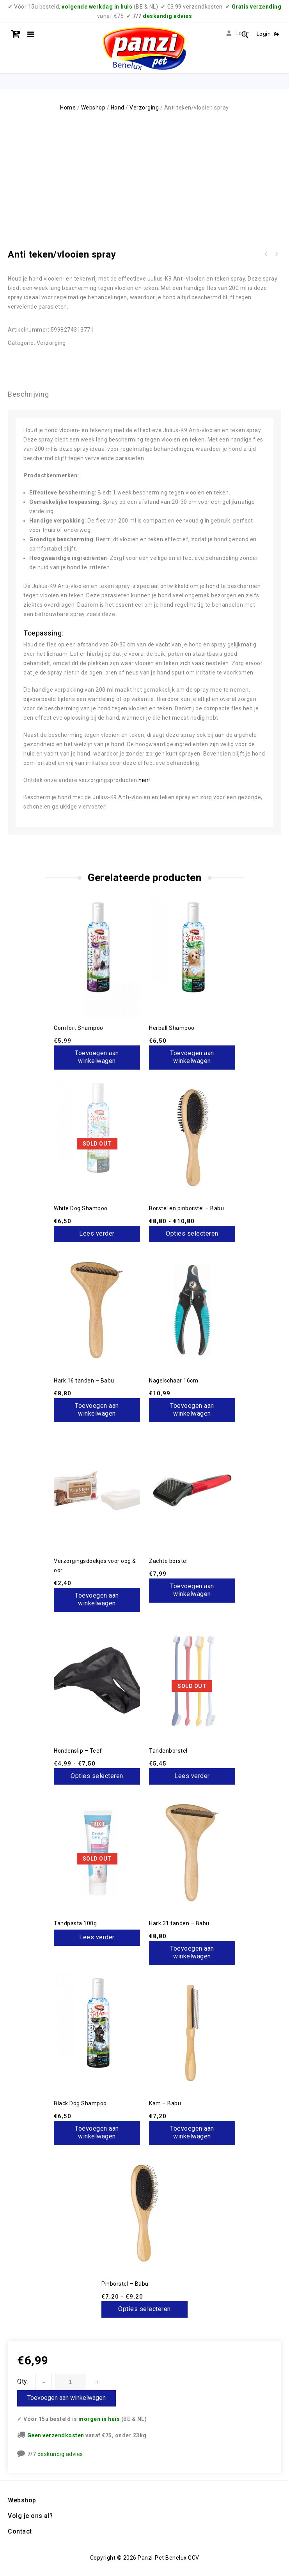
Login (264, 34)
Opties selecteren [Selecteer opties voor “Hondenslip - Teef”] (97, 1776)
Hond (117, 107)
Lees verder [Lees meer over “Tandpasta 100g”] (97, 1937)
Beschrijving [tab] (28, 394)
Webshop (93, 107)
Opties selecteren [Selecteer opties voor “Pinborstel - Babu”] (144, 2309)
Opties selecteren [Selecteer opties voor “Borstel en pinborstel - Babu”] (192, 1233)
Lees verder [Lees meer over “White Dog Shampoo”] (97, 1233)
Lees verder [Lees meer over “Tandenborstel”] (192, 1776)
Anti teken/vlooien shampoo (266, 254)
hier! (143, 780)
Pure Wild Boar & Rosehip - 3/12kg (276, 254)
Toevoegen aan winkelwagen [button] (97, 1057)
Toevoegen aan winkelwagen (66, 2397)
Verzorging (144, 107)
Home (68, 107)
